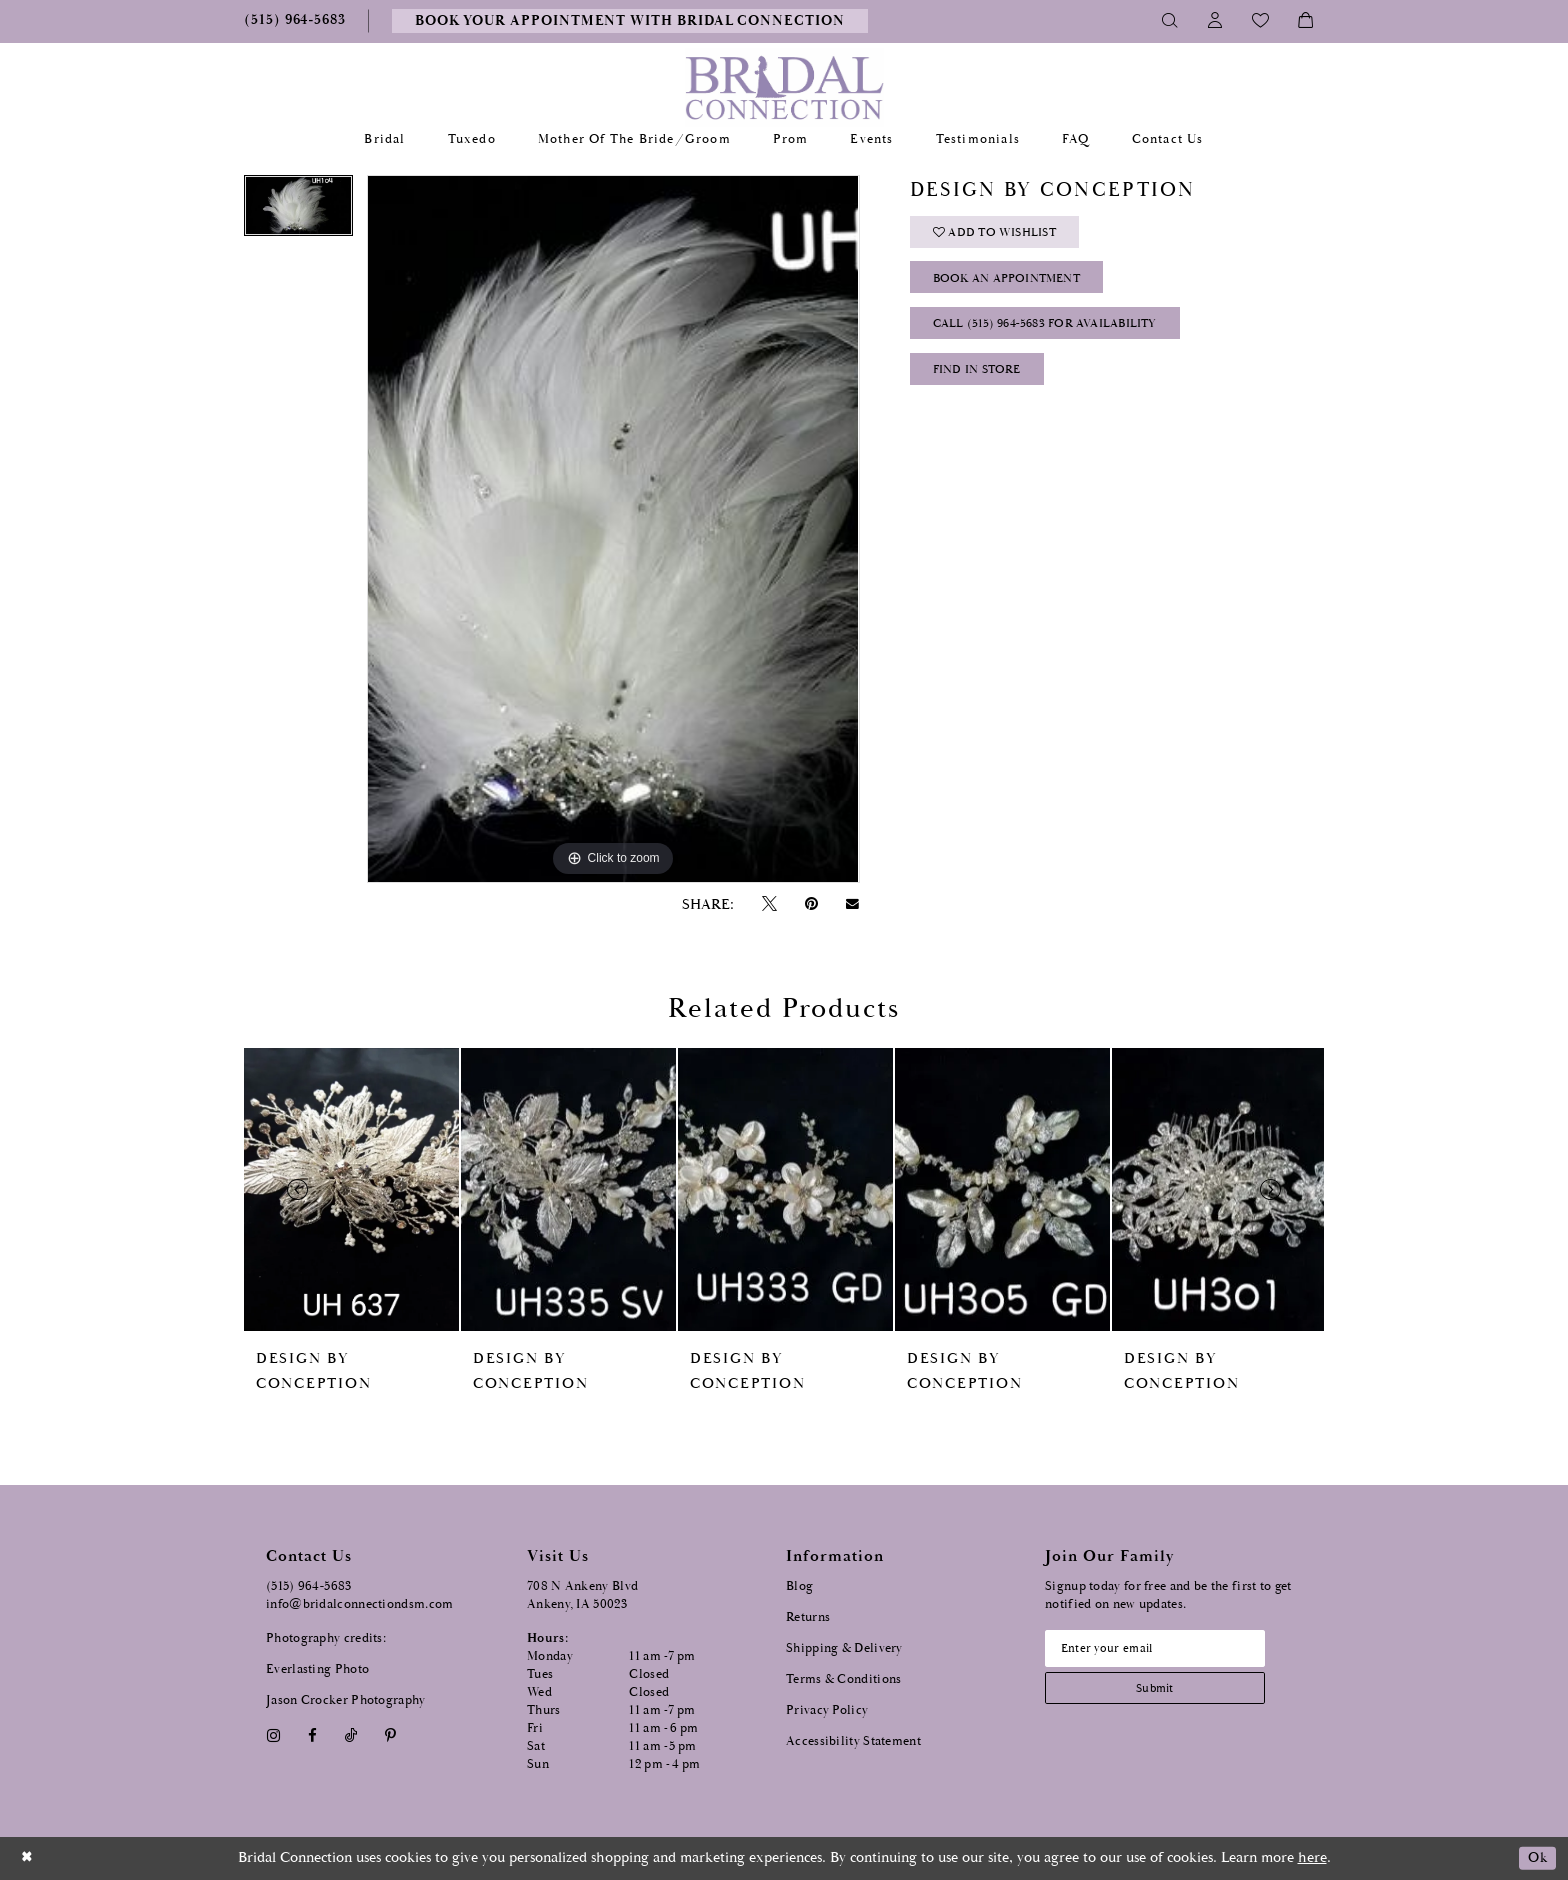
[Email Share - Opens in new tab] (853, 904)
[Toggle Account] (1215, 21)
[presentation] (351, 1189)
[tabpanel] (298, 212)
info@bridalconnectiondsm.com (359, 1604)
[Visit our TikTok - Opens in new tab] (351, 1735)
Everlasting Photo (317, 1669)
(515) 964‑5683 (309, 1586)
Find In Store (982, 385)
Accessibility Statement (853, 1741)
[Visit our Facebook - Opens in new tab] (312, 1735)
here (1312, 1857)
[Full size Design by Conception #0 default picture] (613, 529)
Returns (808, 1617)
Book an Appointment (1015, 285)
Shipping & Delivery (844, 1648)
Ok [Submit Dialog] (1535, 1858)
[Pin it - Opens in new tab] (811, 904)
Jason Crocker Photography (346, 1700)
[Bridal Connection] (784, 87)
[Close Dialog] (29, 1858)
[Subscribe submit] (1165, 1692)
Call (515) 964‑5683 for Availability (1055, 335)
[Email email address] (1165, 1650)
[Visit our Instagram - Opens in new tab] (273, 1735)
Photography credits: (326, 1638)
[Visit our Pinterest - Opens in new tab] (391, 1735)
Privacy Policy (827, 1710)
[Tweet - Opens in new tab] (769, 904)
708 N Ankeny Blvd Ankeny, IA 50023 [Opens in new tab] (582, 1595)
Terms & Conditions (843, 1679)
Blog (799, 1586)
